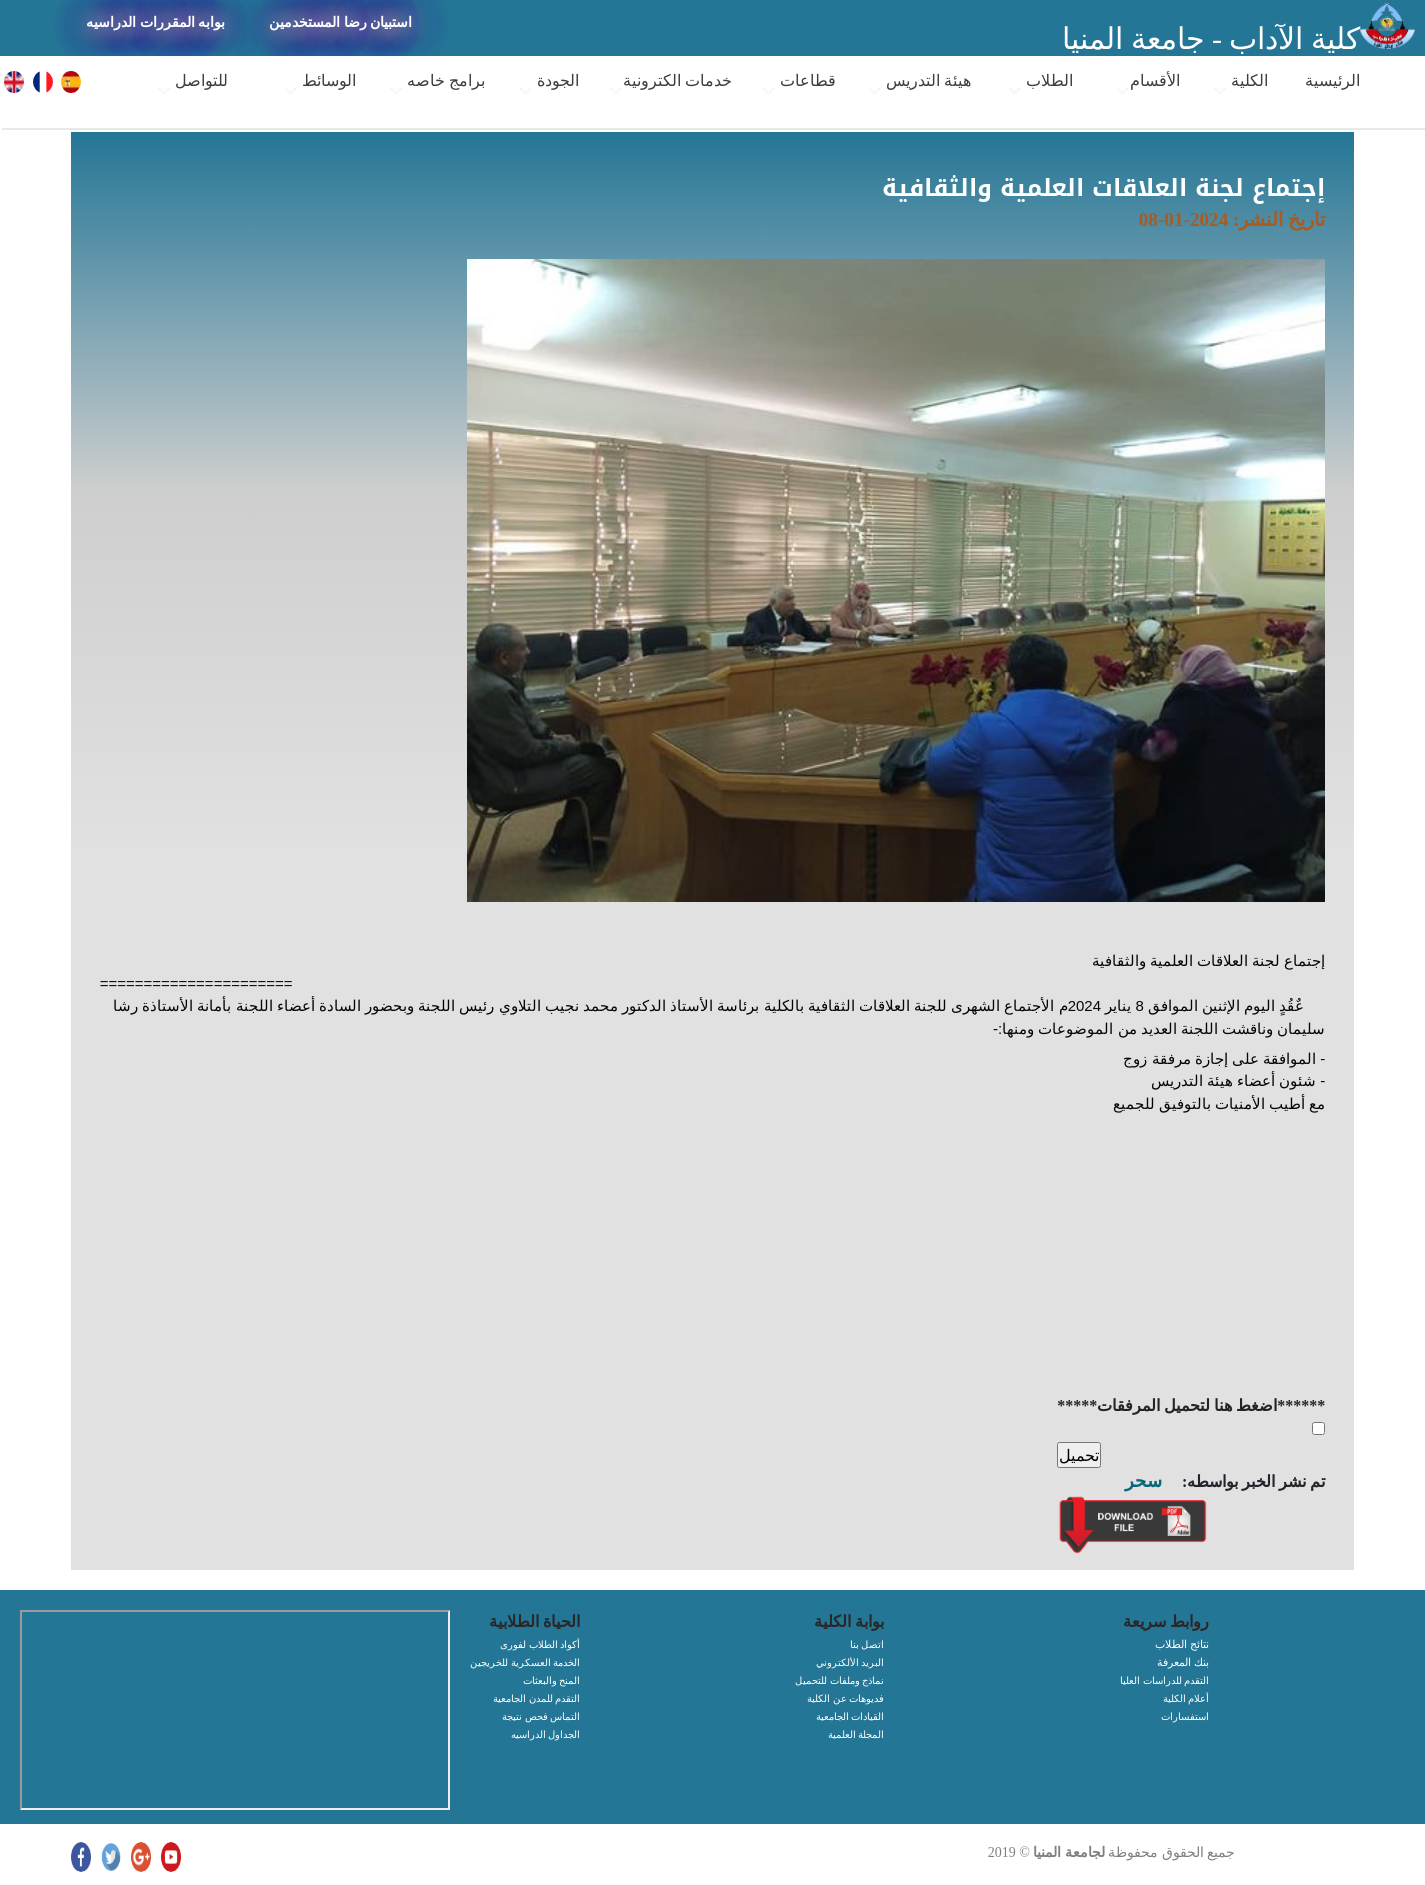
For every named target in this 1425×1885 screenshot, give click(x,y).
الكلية (1240, 85)
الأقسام (1147, 85)
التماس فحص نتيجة (541, 1716)
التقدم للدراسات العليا (1164, 1680)
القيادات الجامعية (850, 1716)
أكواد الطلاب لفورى (540, 1644)
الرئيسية (1332, 80)
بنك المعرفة (1183, 1662)
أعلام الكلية (1186, 1698)
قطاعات (798, 85)
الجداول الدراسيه (546, 1734)
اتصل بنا (867, 1644)
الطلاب (1040, 85)
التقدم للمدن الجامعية (536, 1698)
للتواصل (192, 85)
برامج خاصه (436, 85)
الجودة (548, 85)
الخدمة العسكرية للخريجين (525, 1662)
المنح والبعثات (552, 1680)
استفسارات (1185, 1716)
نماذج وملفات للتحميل (839, 1680)
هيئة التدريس (919, 85)
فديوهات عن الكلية (845, 1698)
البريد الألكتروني (850, 1662)
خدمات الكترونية (670, 85)
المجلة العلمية (856, 1734)
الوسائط (319, 85)
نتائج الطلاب (1182, 1644)
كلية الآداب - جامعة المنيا (1211, 38)
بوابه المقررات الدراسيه (155, 22)
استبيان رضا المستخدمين (340, 22)
